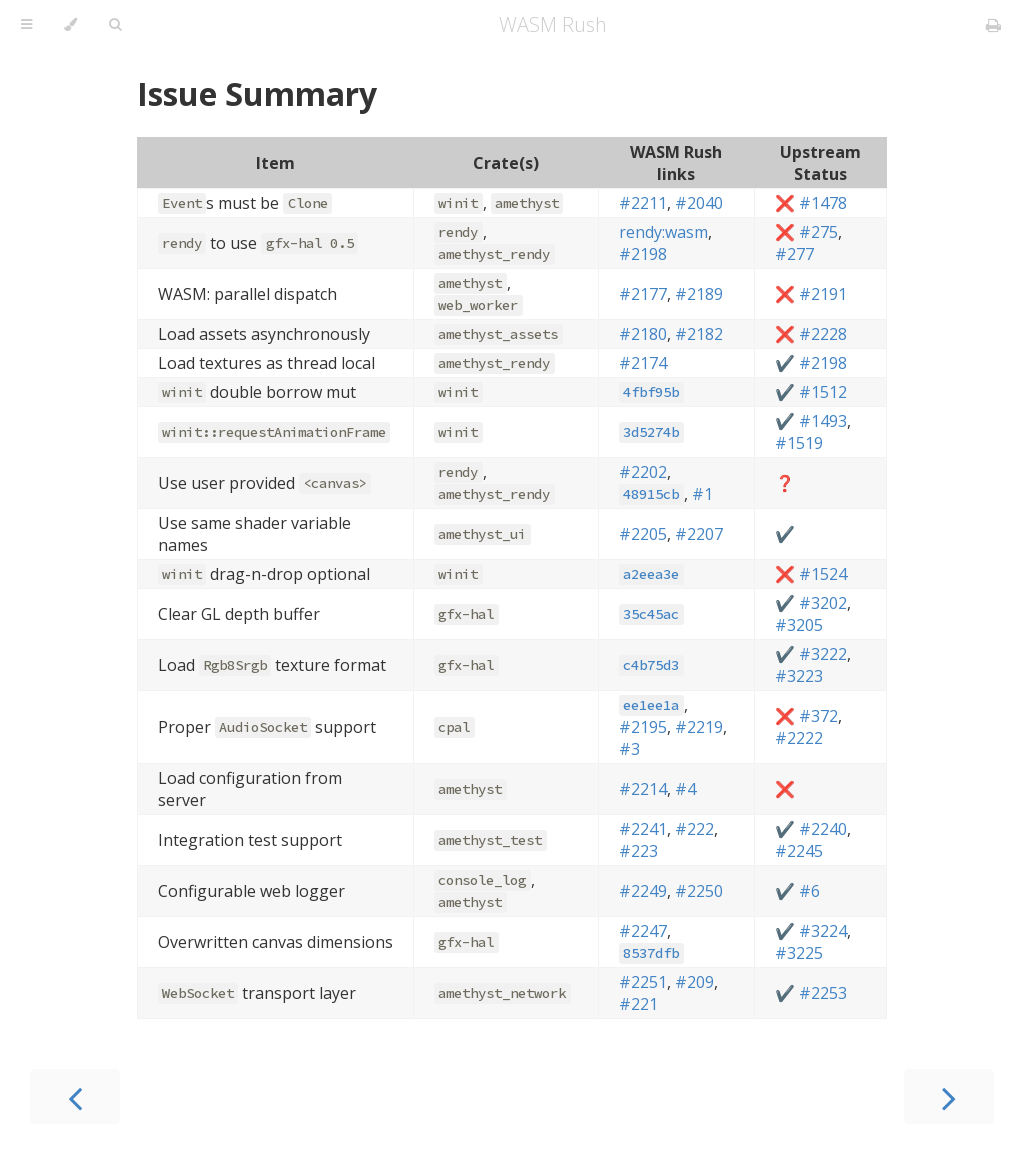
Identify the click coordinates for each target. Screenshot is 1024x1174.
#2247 (643, 931)
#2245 (799, 851)
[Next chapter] (949, 1096)
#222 (694, 829)
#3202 (823, 603)
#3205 (799, 625)
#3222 (823, 654)
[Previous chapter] (75, 1096)
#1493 (823, 421)
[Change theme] (70, 25)
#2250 (699, 891)
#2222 (799, 738)
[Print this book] (993, 25)
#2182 (699, 334)
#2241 (643, 829)
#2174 (643, 363)
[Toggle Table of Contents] (26, 25)
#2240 (823, 829)
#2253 (823, 993)
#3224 (823, 931)
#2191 (823, 294)
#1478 (823, 203)
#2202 (643, 472)
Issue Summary (257, 93)
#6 (809, 891)
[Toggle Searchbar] (115, 25)
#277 (794, 254)
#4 (685, 789)
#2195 (643, 727)
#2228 (823, 334)
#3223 (799, 676)
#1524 (823, 574)
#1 (702, 494)
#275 (818, 232)
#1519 (799, 443)
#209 (694, 982)
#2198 (643, 254)
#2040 (699, 203)
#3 (629, 749)
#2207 (699, 534)
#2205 (643, 534)
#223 (638, 851)
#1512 (823, 392)
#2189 (699, 294)
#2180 (643, 334)
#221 (638, 1004)
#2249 (643, 891)
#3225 (799, 953)
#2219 (699, 727)
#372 (818, 716)
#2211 (643, 203)
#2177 (643, 294)
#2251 (643, 982)
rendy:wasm (663, 232)
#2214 (643, 789)
